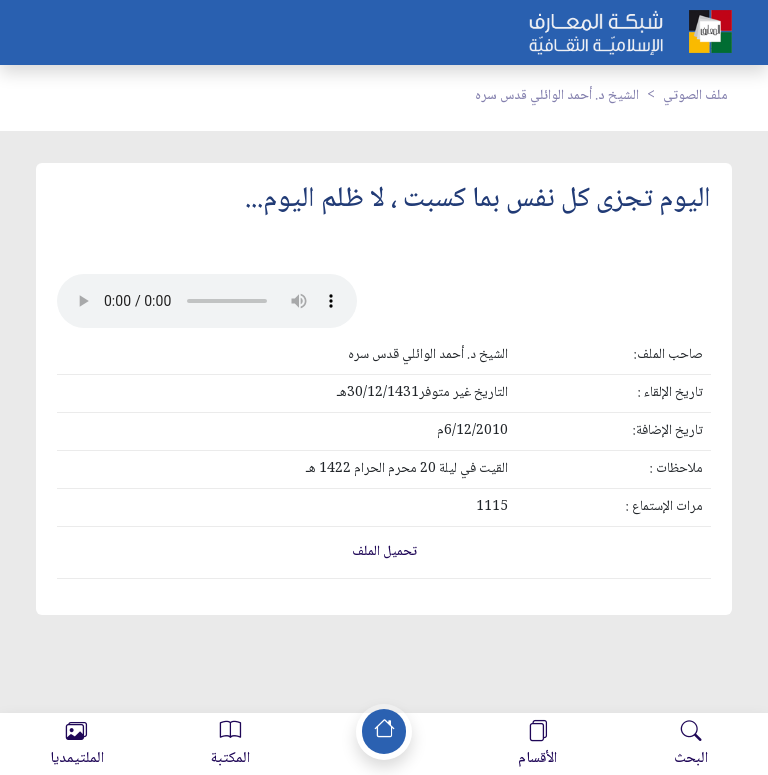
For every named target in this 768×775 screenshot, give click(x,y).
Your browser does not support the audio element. (207, 301)
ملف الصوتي (695, 96)
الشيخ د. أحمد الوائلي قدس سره (557, 96)
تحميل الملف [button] (384, 552)
